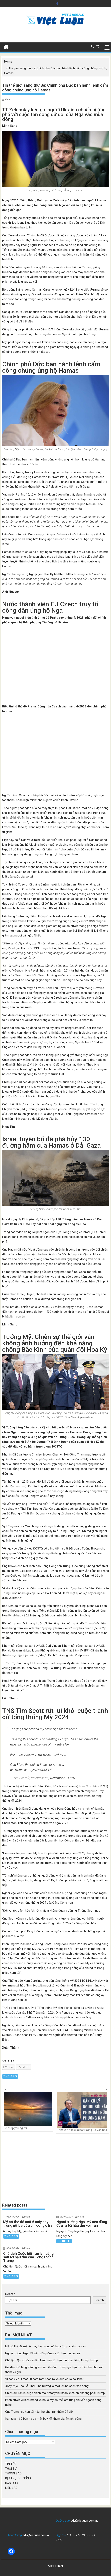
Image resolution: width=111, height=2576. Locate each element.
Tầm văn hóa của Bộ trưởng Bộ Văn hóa (82, 2111)
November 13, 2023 (63, 1778)
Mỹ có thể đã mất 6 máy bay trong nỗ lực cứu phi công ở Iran (45, 2346)
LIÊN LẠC (11, 2488)
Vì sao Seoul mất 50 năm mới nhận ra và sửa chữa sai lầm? (44, 2379)
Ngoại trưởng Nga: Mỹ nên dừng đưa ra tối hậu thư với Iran (43, 2353)
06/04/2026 (13, 2216)
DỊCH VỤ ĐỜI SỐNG (18, 2478)
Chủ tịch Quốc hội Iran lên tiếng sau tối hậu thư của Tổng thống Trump (51, 2360)
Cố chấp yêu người (28, 2111)
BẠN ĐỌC (11, 2483)
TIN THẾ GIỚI (10, 2076)
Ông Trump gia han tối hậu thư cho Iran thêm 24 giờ (39, 2411)
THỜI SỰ (10, 2468)
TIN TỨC (10, 2464)
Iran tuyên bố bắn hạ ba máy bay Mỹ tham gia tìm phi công (43, 2418)
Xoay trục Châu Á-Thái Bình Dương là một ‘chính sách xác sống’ (47, 2386)
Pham (8, 99)
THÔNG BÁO (13, 2473)
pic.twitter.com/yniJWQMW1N (31, 1770)
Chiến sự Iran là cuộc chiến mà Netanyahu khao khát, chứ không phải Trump (55, 2393)
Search (10, 2294)
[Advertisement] (55, 2168)
